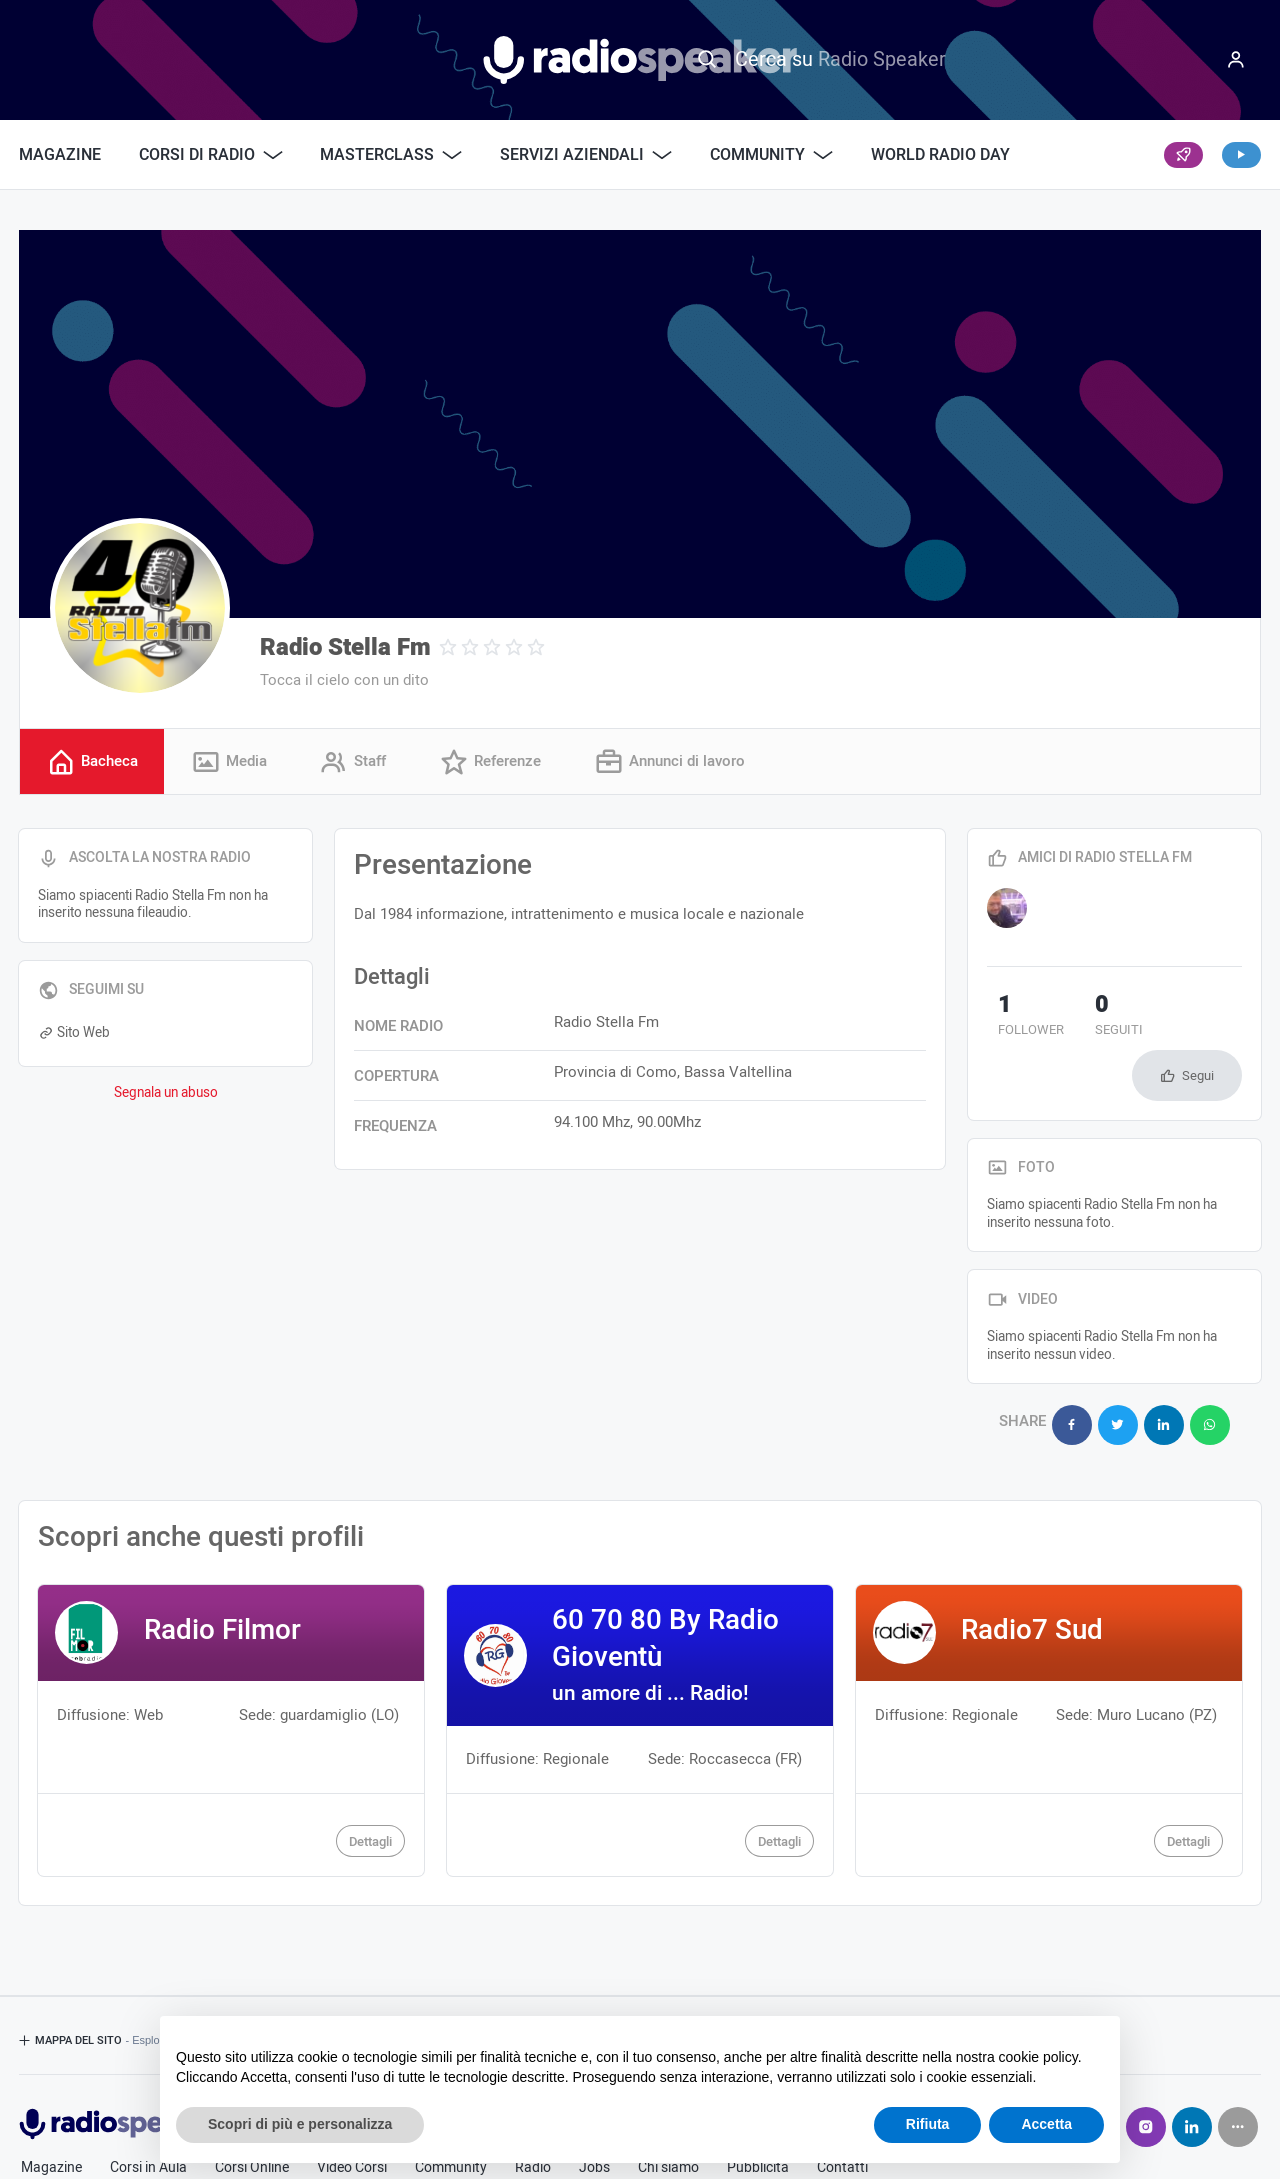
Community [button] (771, 155)
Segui (1198, 1023)
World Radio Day (940, 155)
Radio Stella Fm (345, 647)
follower (1020, 1020)
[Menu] (1236, 60)
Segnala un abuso (166, 1095)
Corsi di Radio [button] (211, 155)
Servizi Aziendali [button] (586, 155)
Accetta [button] (1046, 2124)
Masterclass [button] (391, 155)
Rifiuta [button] (928, 2124)
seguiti (1086, 1020)
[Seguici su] (1238, 2063)
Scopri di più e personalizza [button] (300, 2124)
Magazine (60, 155)
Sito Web (74, 1036)
